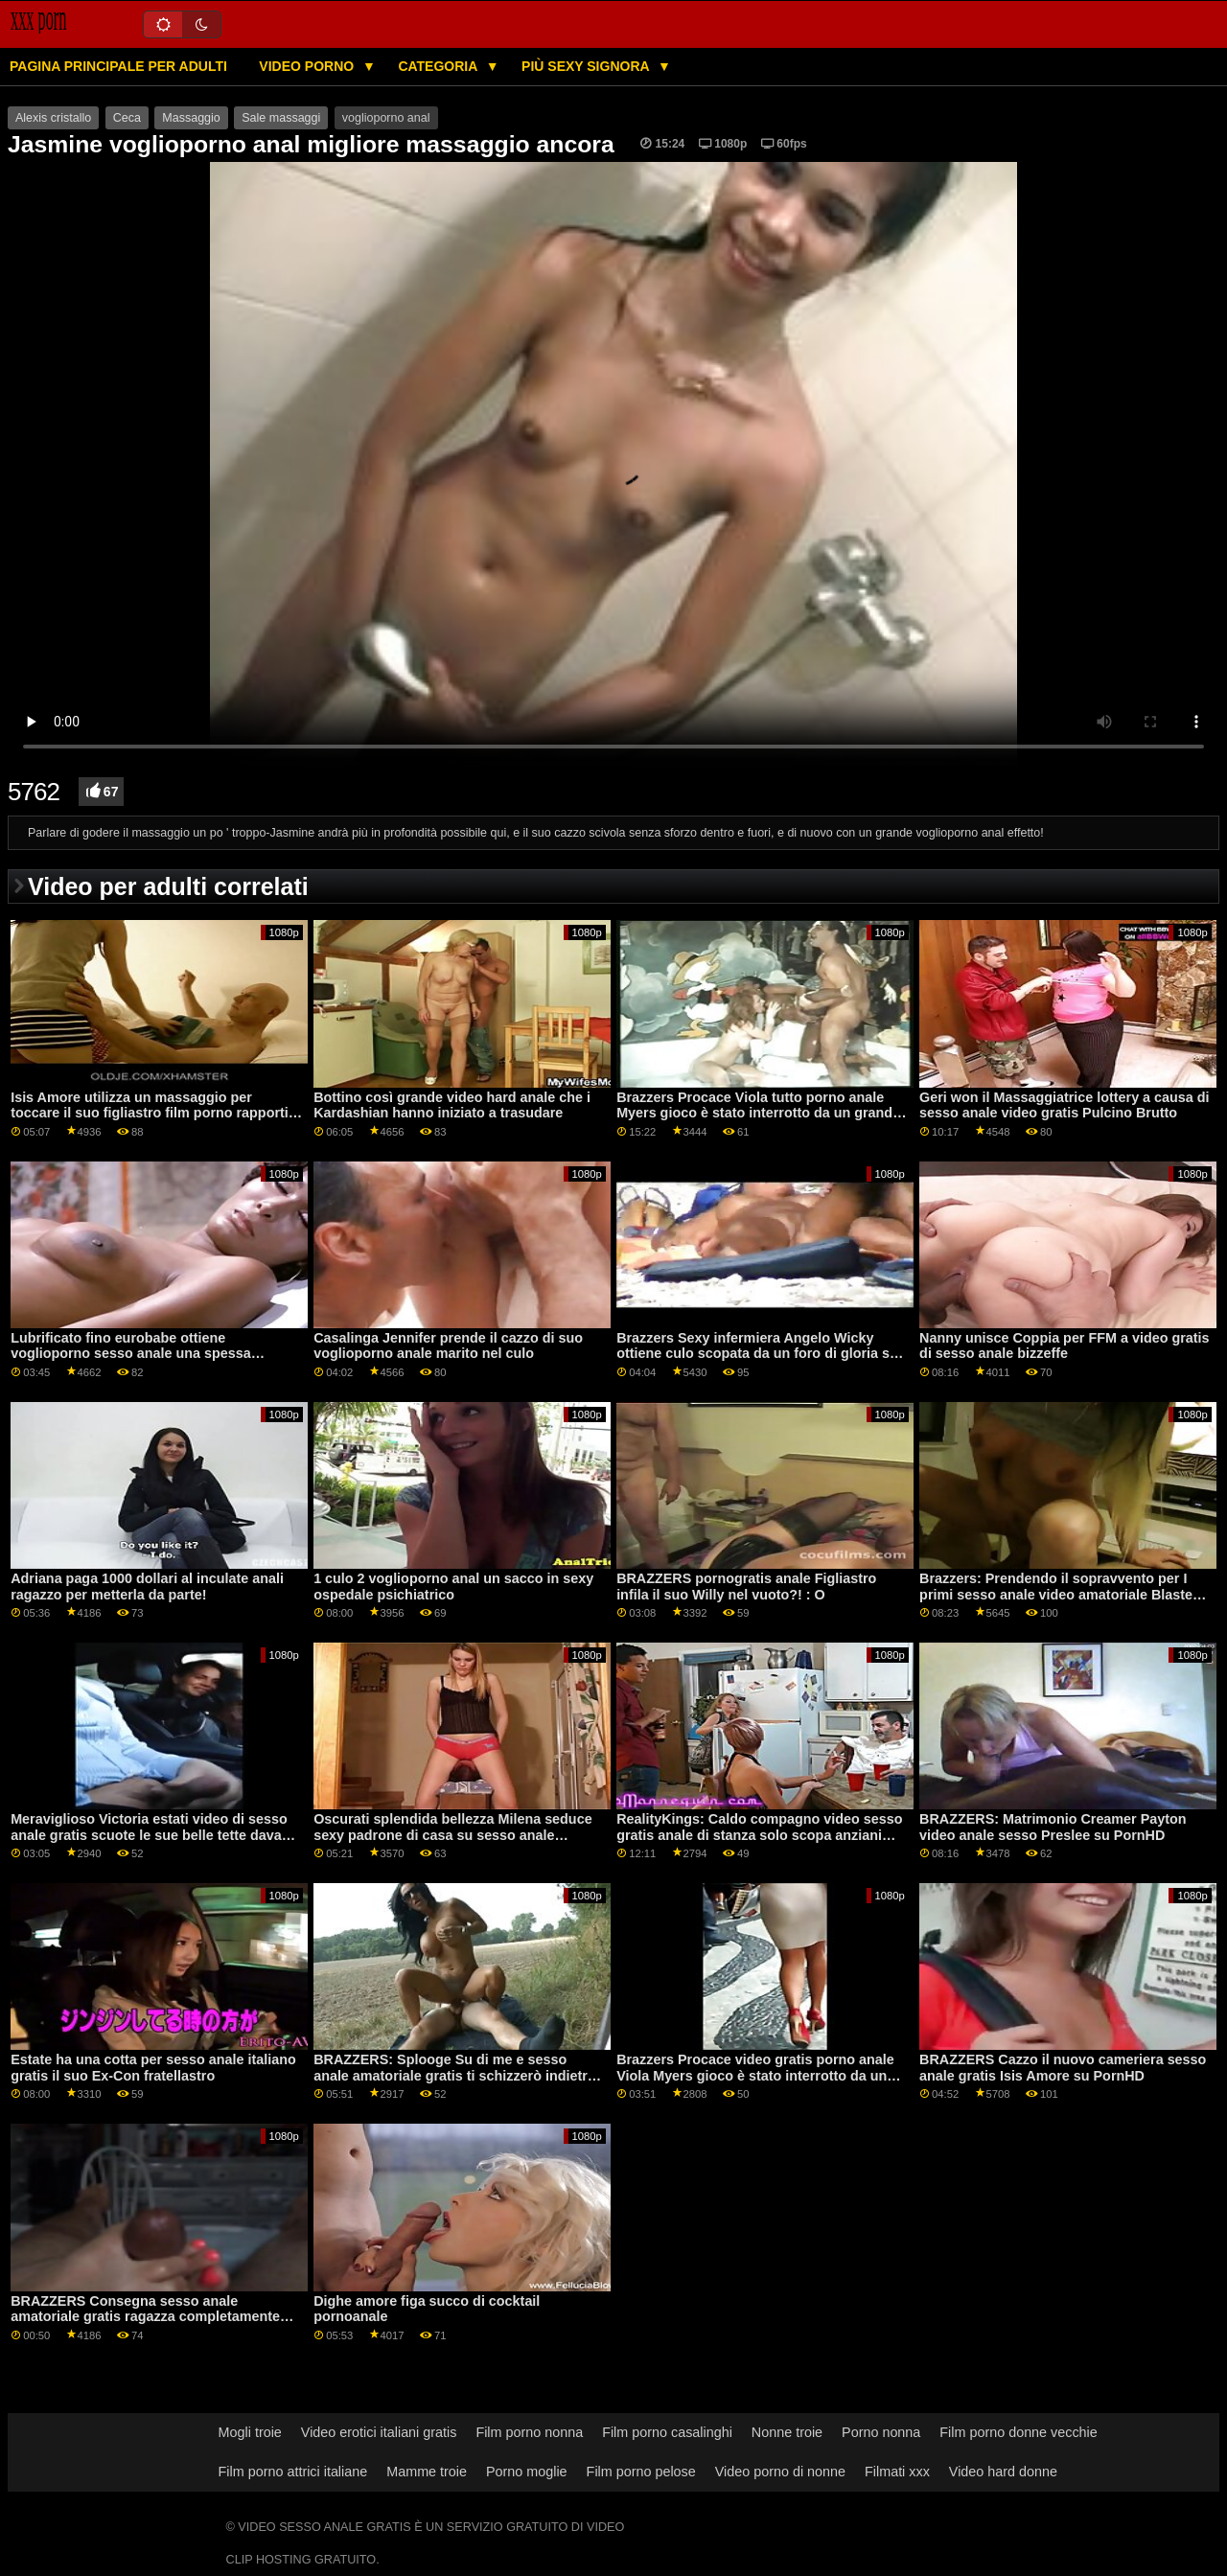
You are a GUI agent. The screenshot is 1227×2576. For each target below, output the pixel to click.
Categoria (439, 66)
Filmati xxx (897, 2471)
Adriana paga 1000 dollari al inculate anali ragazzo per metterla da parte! (147, 1586)
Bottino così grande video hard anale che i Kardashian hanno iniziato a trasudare (451, 1105)
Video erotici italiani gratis (379, 2432)
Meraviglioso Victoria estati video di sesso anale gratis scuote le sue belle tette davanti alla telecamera (154, 1834)
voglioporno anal (386, 118)
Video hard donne (1003, 2471)
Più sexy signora (587, 66)
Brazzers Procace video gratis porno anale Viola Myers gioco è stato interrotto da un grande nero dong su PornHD (755, 2075)
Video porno (308, 66)
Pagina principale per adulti (118, 66)
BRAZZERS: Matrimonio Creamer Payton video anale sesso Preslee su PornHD (1052, 1827)
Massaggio (191, 118)
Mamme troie (426, 2471)
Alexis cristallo (53, 118)
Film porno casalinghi (667, 2432)
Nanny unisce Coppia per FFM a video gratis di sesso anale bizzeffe (1064, 1346)
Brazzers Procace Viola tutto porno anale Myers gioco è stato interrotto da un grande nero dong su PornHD (758, 1113)
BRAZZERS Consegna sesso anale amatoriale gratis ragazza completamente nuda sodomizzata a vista (145, 2316)
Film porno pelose (641, 2471)
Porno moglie (526, 2471)
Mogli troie (250, 2432)
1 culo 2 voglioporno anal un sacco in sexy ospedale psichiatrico (453, 1586)
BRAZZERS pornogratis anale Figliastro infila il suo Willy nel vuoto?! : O (746, 1586)
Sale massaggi (281, 118)
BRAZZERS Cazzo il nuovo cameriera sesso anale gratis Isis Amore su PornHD (1062, 2067)
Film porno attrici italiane (293, 2471)
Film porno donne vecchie (1018, 2432)
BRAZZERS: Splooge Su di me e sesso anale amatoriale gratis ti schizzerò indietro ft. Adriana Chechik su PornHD (454, 2075)
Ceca (127, 118)
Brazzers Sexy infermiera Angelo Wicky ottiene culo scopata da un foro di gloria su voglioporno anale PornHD (757, 1353)
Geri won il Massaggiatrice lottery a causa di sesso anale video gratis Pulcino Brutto (1064, 1105)
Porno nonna (881, 2432)
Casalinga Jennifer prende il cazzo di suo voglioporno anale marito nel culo (448, 1346)
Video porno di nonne (780, 2471)
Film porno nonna (529, 2432)
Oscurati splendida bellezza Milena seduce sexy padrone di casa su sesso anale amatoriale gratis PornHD (452, 1834)
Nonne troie (787, 2432)
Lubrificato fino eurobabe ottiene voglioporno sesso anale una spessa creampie (131, 1353)
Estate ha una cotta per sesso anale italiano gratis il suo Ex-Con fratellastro (153, 2067)
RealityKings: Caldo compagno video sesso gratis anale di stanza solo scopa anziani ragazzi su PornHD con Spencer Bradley (759, 1834)
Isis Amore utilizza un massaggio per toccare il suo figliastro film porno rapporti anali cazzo (150, 1113)
